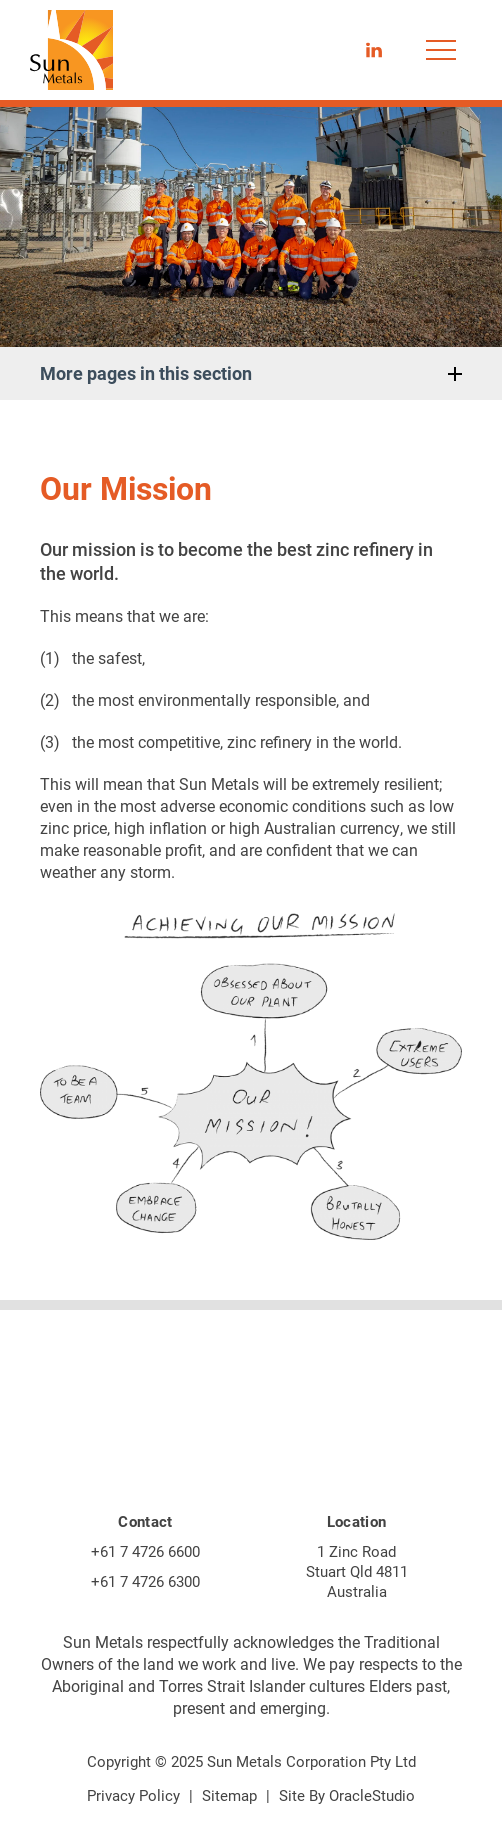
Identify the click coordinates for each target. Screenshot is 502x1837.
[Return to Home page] (71, 52)
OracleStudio (372, 1795)
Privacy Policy (133, 1795)
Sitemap (229, 1795)
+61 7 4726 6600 (145, 1551)
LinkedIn (374, 44)
